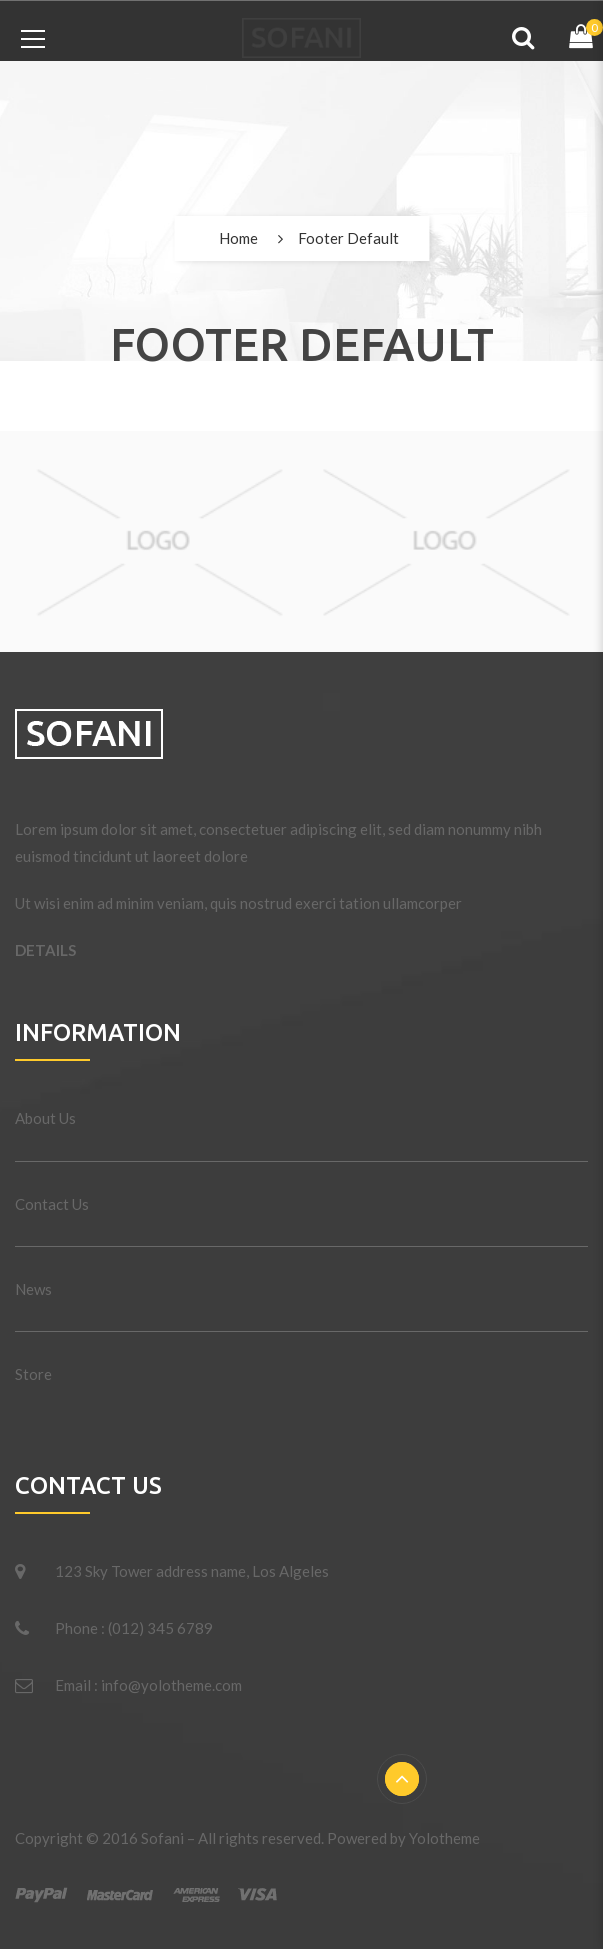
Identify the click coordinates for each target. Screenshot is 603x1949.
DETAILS (45, 950)
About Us (45, 1118)
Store (33, 1374)
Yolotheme (444, 1838)
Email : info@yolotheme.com (148, 1685)
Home (238, 238)
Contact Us (52, 1204)
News (33, 1289)
